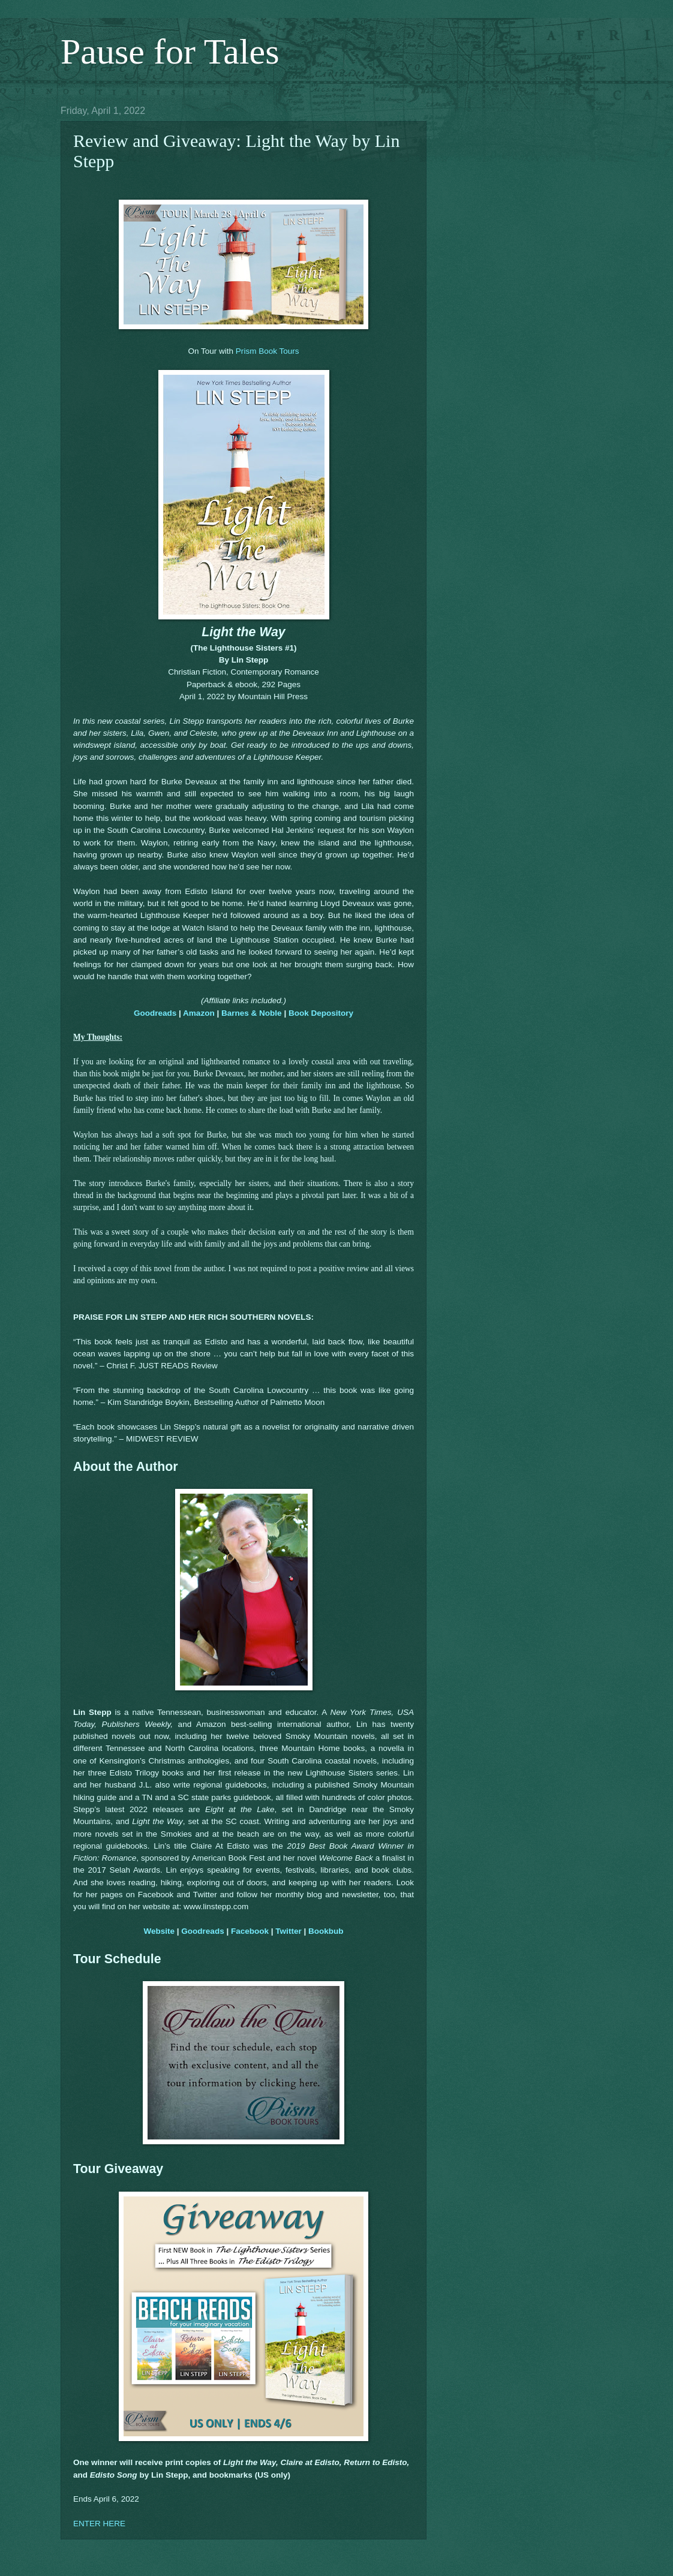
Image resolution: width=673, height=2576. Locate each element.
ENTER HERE (99, 2523)
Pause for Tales (170, 51)
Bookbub (326, 1931)
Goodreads (155, 1013)
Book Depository (321, 1013)
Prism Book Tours (267, 351)
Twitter (288, 1931)
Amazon (199, 1013)
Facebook (250, 1931)
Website (159, 1931)
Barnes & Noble (251, 1013)
